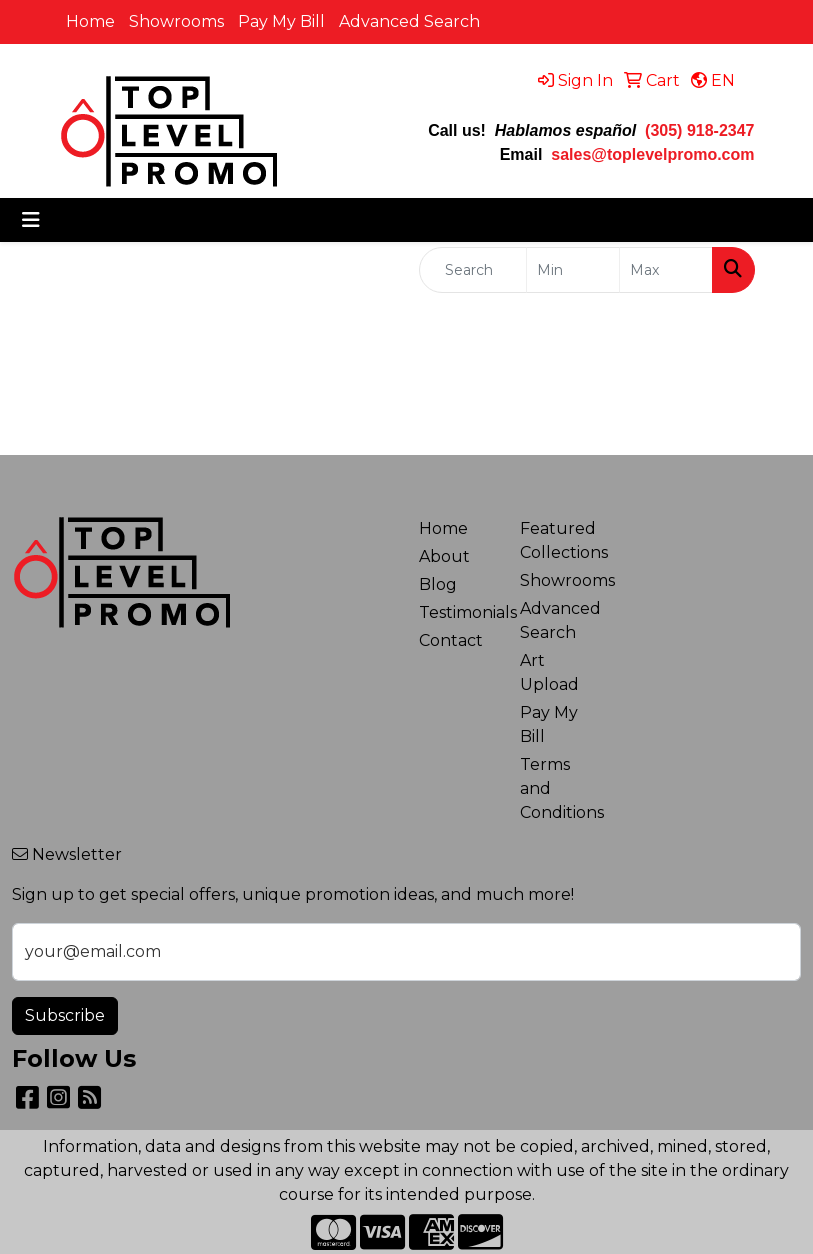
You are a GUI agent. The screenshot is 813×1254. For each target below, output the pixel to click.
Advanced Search (409, 21)
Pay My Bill (281, 21)
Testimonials (458, 612)
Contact (451, 640)
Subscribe (65, 1015)
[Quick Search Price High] (666, 270)
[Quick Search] (473, 270)
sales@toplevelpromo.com (652, 154)
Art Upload (549, 672)
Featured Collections (559, 540)
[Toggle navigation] (31, 220)
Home (90, 21)
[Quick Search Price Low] (573, 270)
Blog (438, 584)
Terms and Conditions (559, 788)
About (444, 556)
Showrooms (176, 21)
